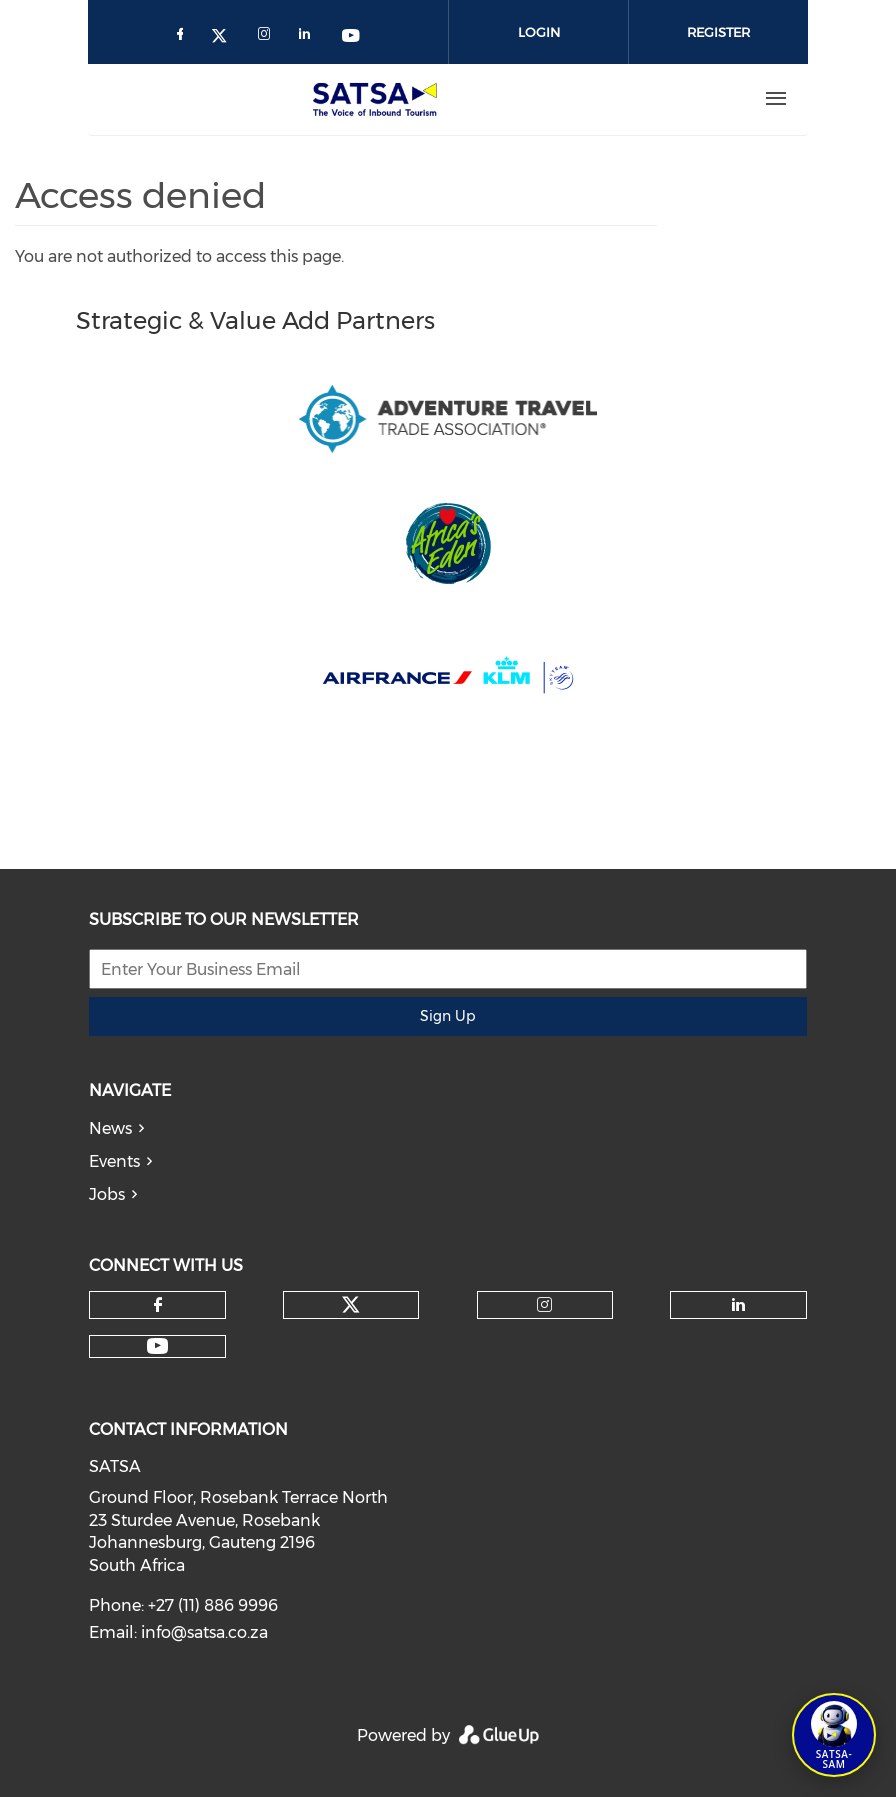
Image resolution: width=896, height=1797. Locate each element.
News (110, 1128)
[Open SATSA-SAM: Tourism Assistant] (834, 1735)
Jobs (107, 1194)
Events (114, 1161)
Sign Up (447, 1016)
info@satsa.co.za (204, 1632)
